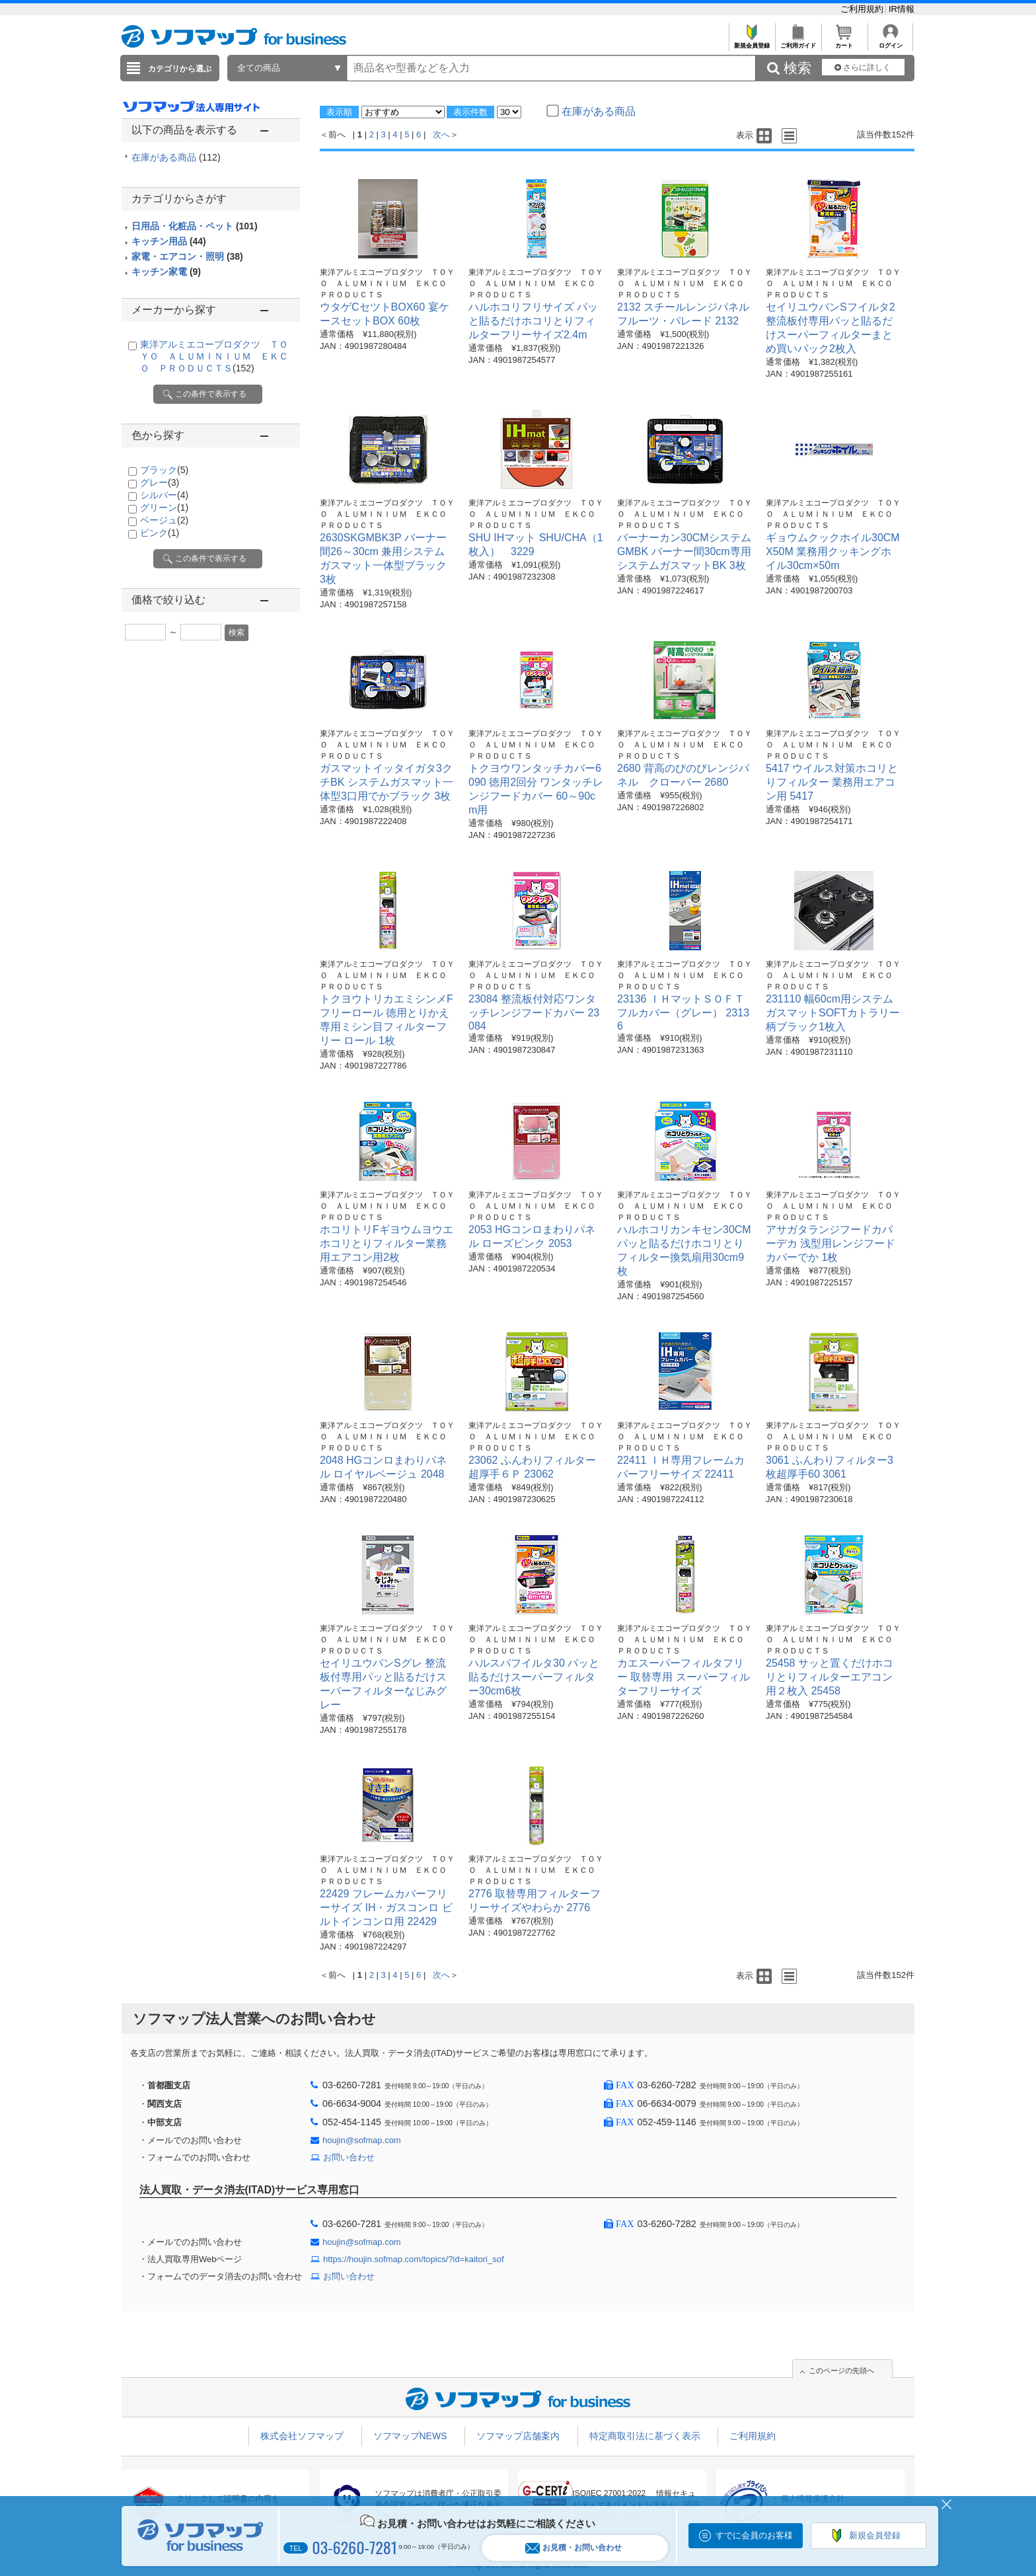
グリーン (164, 507)
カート (844, 42)
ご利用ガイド (797, 42)
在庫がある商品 (176, 157)
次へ (441, 134)
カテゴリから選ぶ (179, 68)
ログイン (890, 42)
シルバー (164, 495)
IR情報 (901, 9)
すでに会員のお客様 (754, 2535)
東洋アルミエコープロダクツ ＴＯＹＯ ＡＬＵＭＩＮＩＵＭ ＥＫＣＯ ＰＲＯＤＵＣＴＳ (214, 356)
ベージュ (164, 520)
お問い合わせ (349, 2157)
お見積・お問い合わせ (573, 2548)
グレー (159, 482)
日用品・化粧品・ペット (194, 226)
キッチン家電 (166, 271)
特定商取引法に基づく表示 (644, 2436)
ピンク (159, 532)
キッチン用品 (168, 241)
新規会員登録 (751, 42)
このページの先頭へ (841, 2370)
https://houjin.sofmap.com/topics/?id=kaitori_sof (413, 2259)
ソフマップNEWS (410, 2436)
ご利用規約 (863, 9)
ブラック (164, 470)
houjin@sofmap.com (361, 2140)
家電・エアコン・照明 (187, 256)
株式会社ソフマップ (302, 2436)
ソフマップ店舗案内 (518, 2436)
